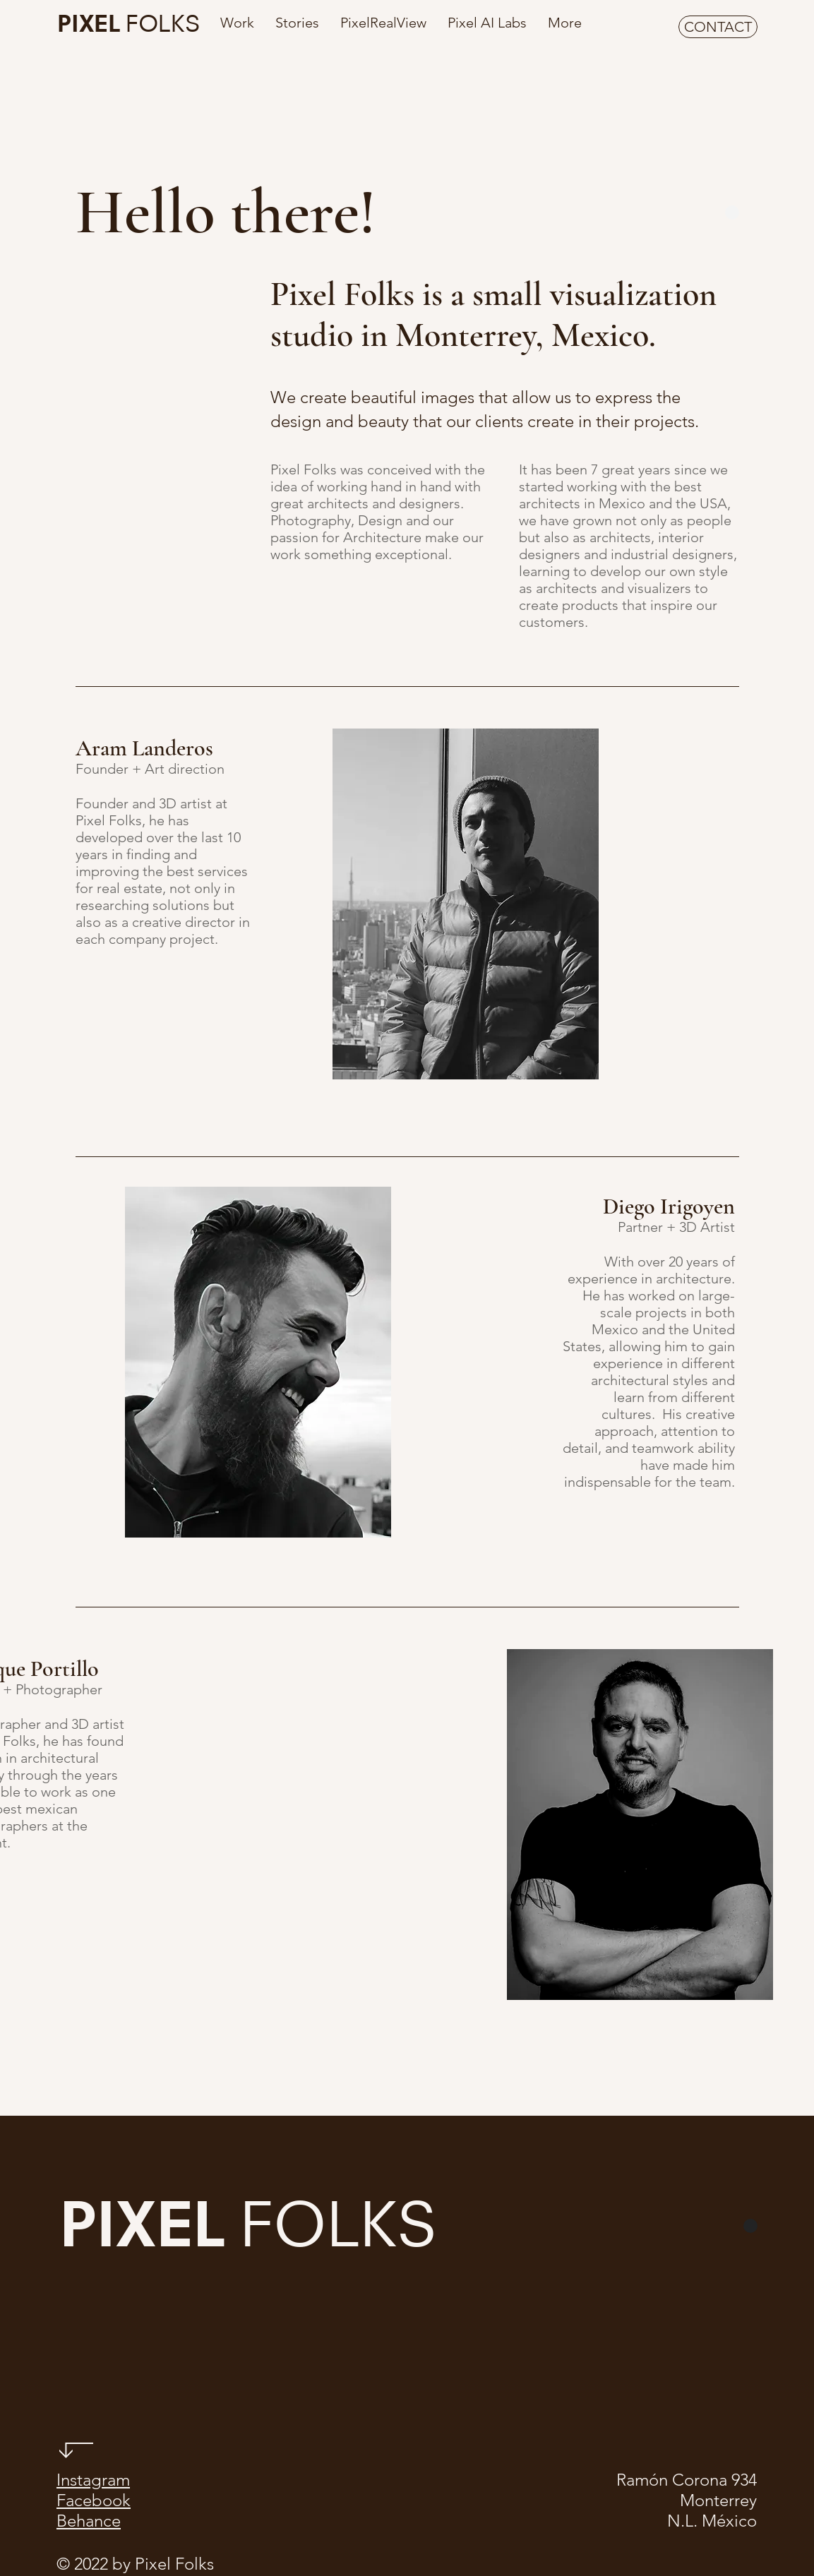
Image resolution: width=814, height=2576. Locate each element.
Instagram (93, 2479)
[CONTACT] (718, 27)
